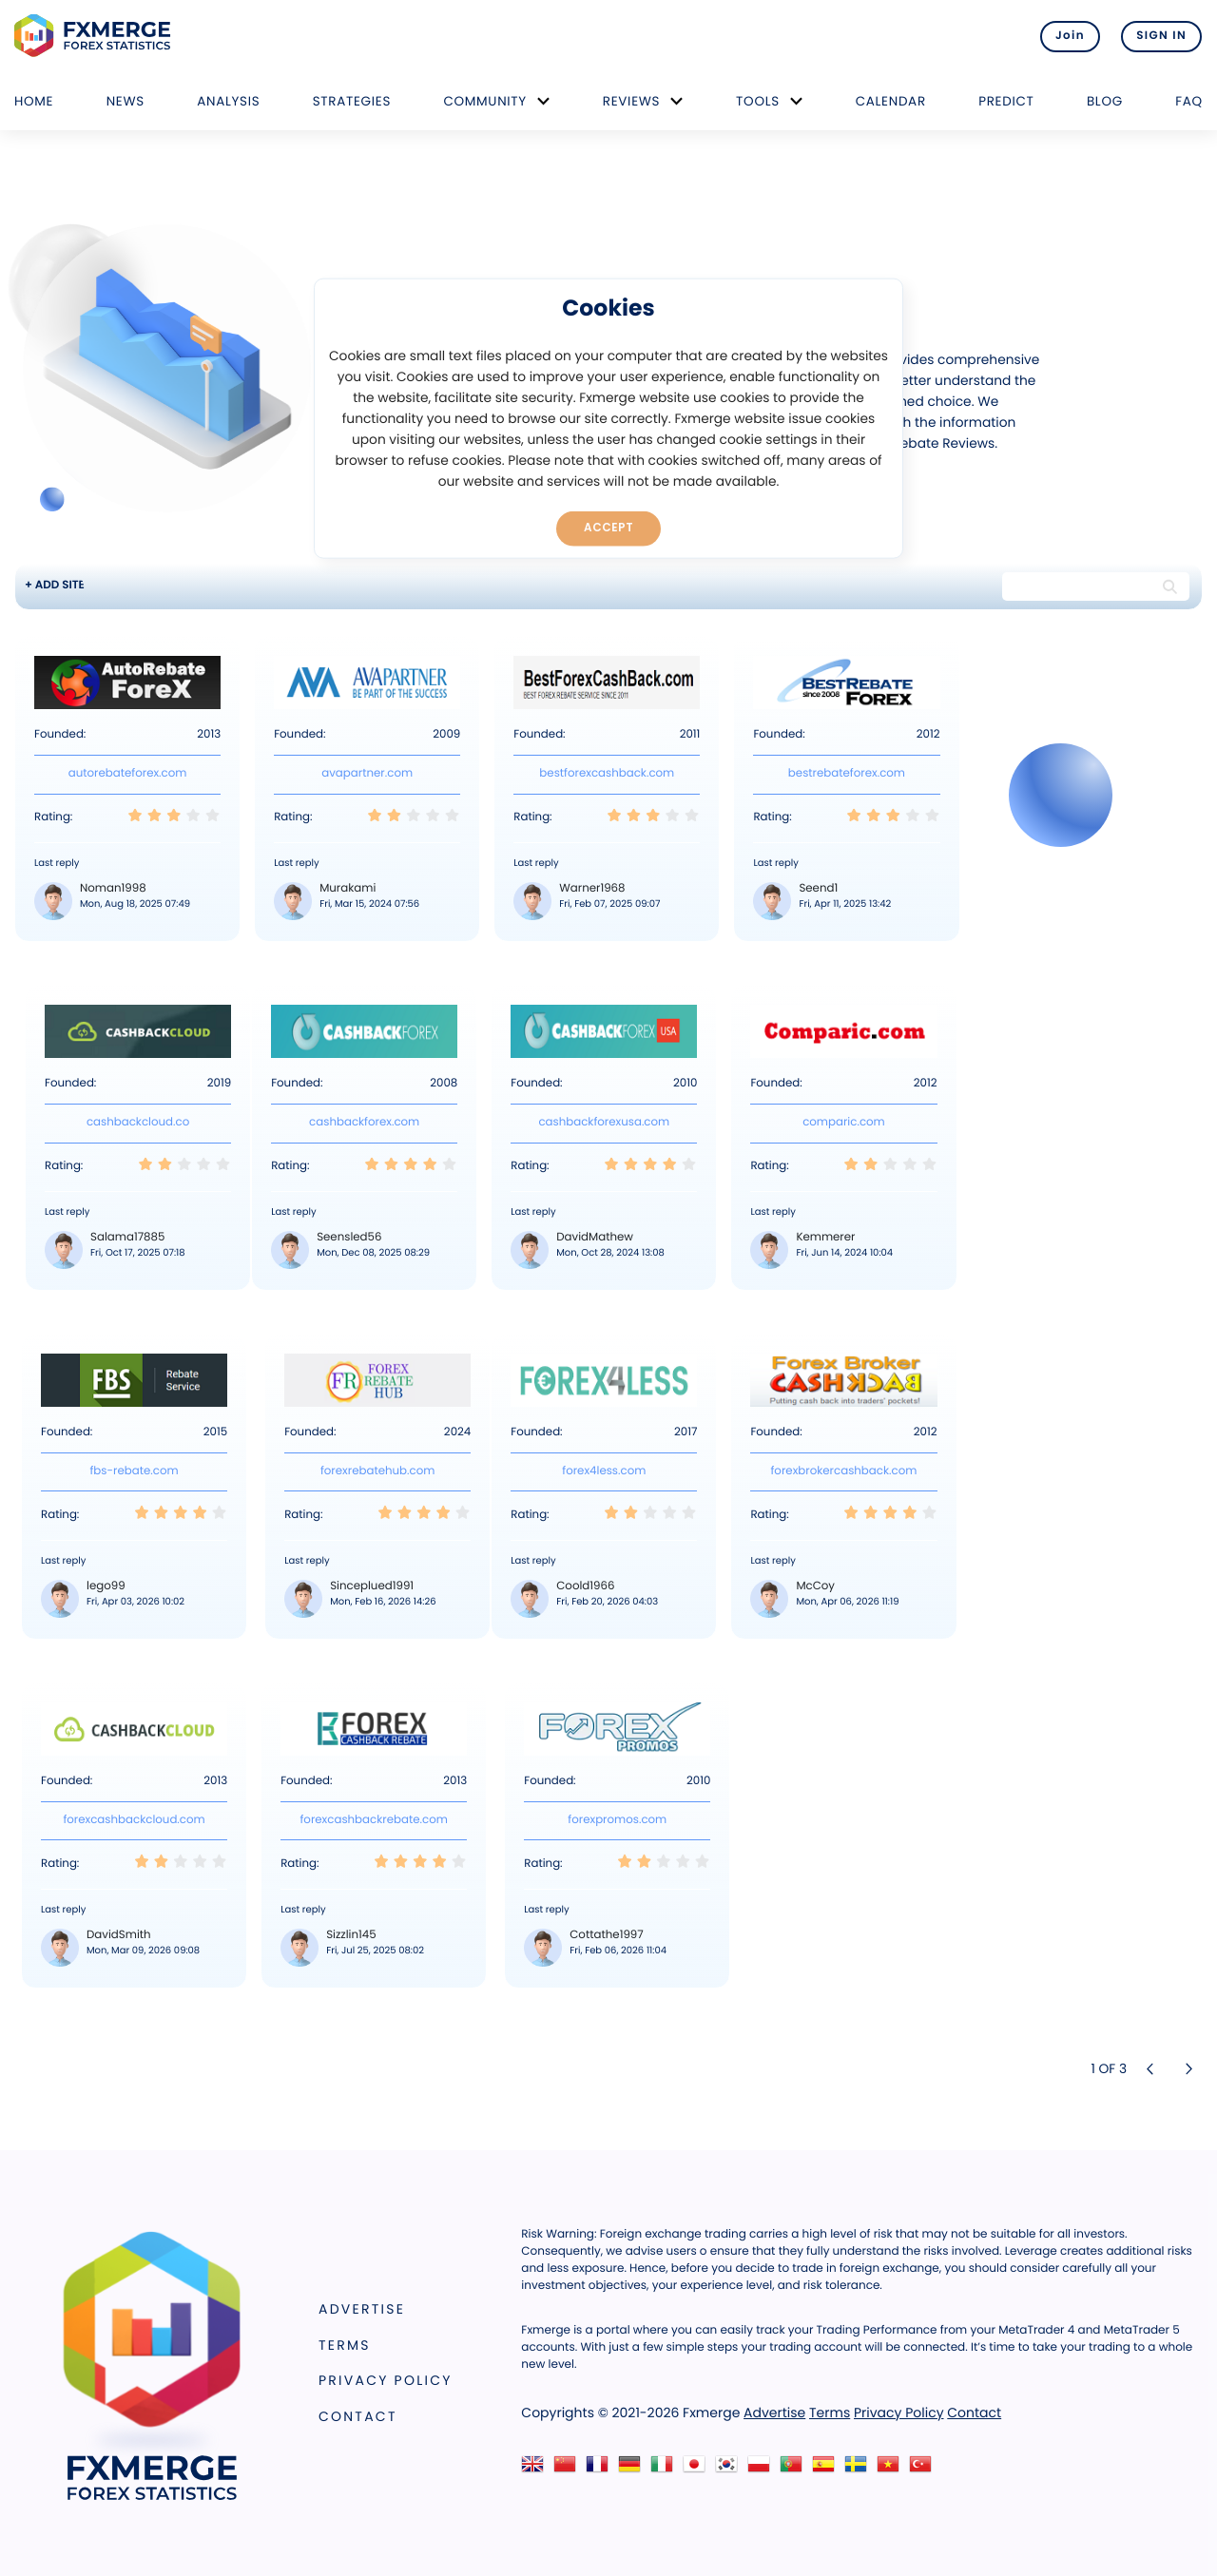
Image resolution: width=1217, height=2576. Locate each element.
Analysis (228, 101)
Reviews (631, 101)
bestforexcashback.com (606, 773)
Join (1067, 36)
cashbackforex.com (364, 1122)
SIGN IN (1161, 36)
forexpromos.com (617, 1820)
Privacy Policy (386, 2380)
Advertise (362, 2308)
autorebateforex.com (127, 773)
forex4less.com (604, 1471)
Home (33, 101)
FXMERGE (95, 35)
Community (485, 101)
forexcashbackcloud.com (133, 1820)
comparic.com (843, 1122)
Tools (758, 101)
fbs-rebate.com (133, 1471)
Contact (358, 2416)
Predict (1005, 101)
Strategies (352, 101)
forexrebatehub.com (377, 1471)
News (125, 101)
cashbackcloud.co (138, 1122)
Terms (345, 2345)
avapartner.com (367, 773)
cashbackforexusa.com (603, 1122)
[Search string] (1079, 586)
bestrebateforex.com (846, 773)
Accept (609, 527)
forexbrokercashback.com (843, 1471)
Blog (1105, 101)
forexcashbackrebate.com (373, 1820)
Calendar (891, 101)
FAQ (1189, 101)
